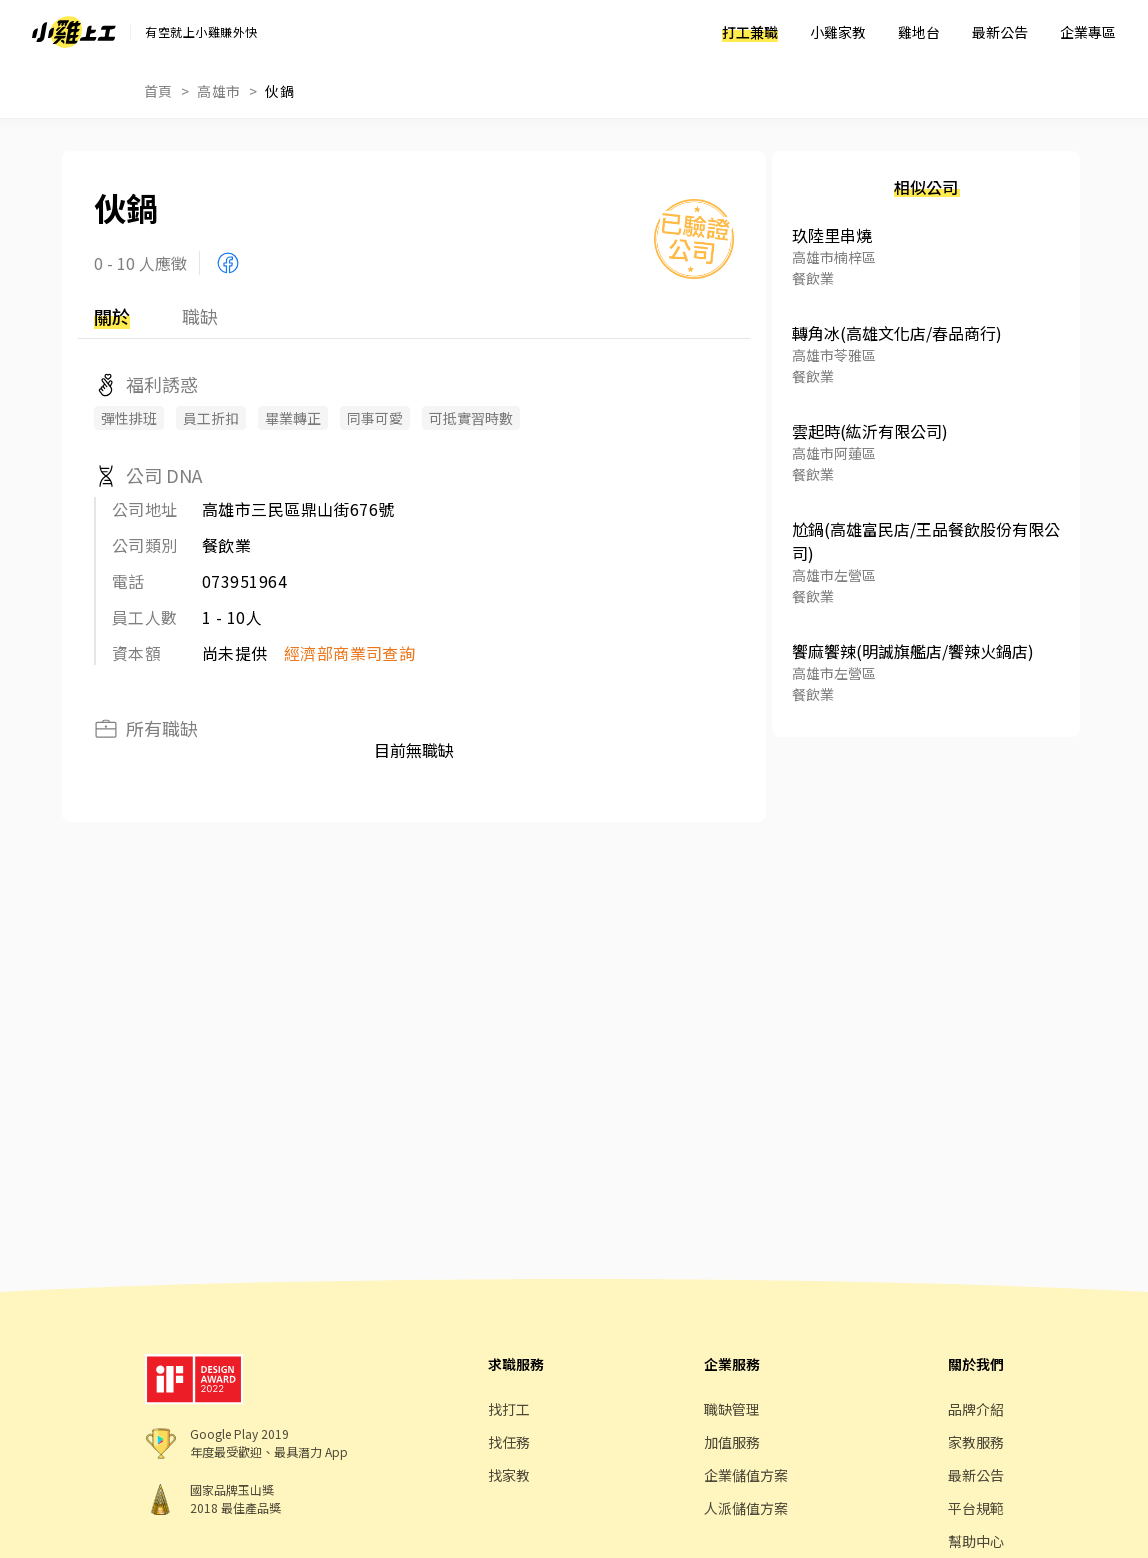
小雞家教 (838, 32)
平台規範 (976, 1508)
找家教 (509, 1475)
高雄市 (218, 91)
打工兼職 (750, 32)
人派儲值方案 (746, 1508)
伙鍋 (279, 91)
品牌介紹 (976, 1409)
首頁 (158, 91)
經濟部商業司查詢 (350, 653)
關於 (112, 316)
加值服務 (732, 1442)
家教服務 (976, 1442)
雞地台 (919, 32)
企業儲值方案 (746, 1475)
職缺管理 (732, 1409)
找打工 (509, 1409)
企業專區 (1088, 32)
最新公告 (1000, 32)
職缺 (200, 316)
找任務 (509, 1442)
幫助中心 (976, 1541)
